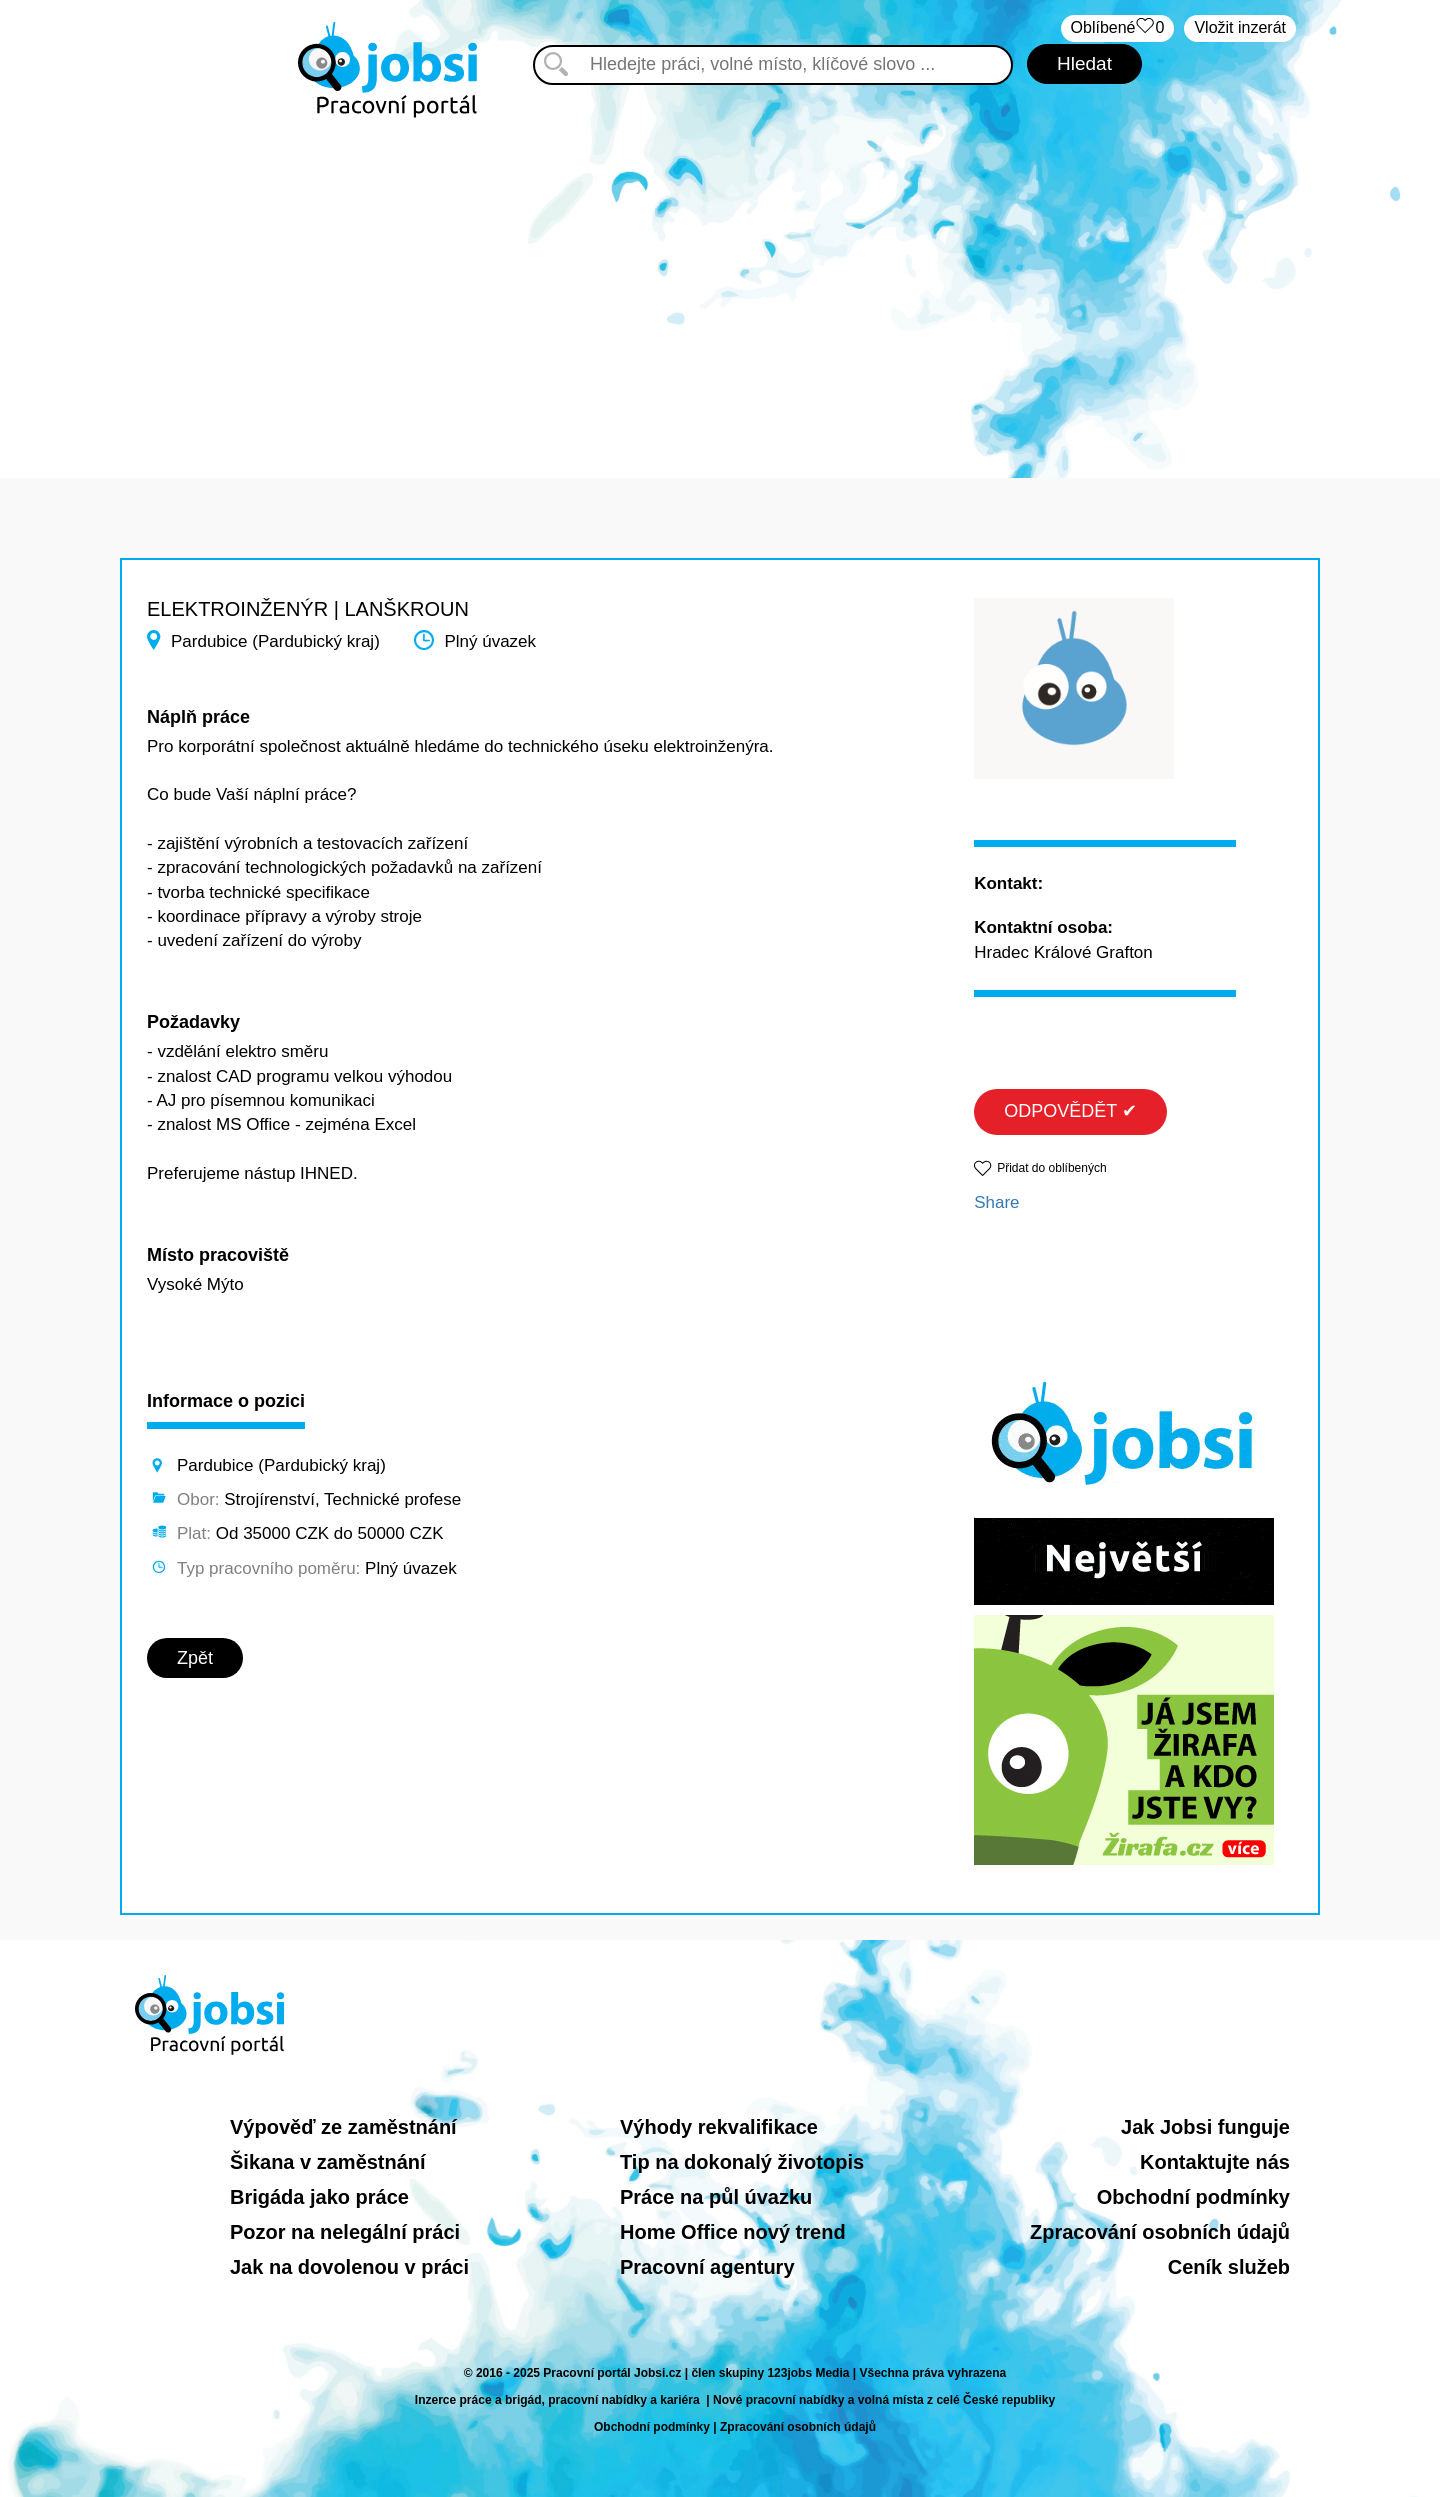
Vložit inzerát (1240, 27)
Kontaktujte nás (1215, 2162)
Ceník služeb (1229, 2267)
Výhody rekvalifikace (719, 2127)
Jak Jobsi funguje (1205, 2127)
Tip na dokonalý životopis (742, 2162)
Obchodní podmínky (1193, 2197)
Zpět (195, 1658)
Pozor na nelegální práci (345, 2232)
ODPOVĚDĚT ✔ (1070, 1111)
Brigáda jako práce (319, 2197)
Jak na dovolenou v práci (349, 2267)
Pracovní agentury (707, 2267)
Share (996, 1202)
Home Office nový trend (733, 2232)
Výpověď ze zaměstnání (343, 2127)
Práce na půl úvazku (716, 2197)
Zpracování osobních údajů (1160, 2232)
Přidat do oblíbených (1051, 1168)
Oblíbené (1118, 28)
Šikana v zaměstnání (328, 2162)
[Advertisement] (720, 288)
